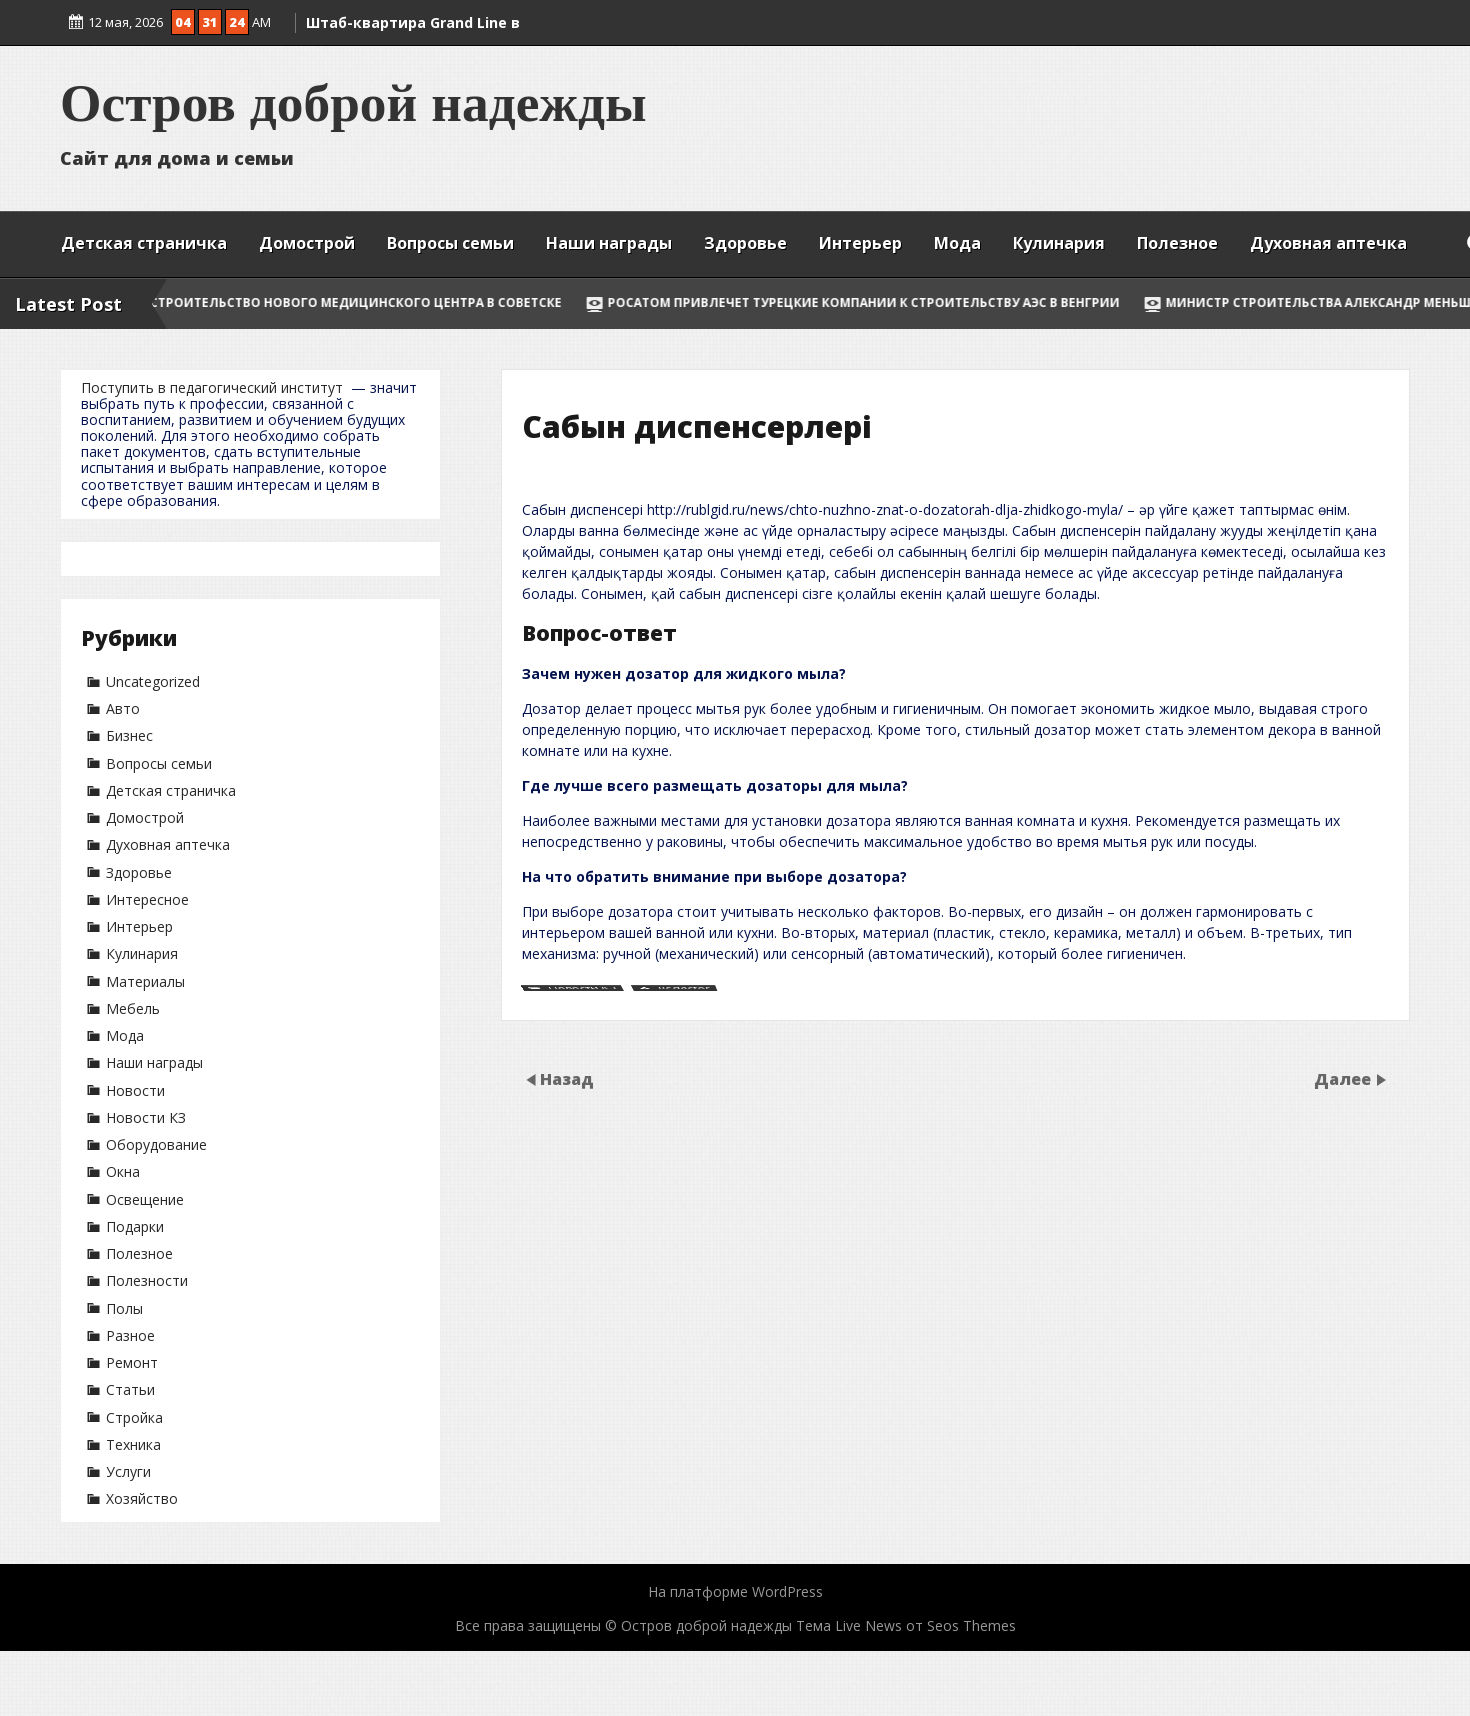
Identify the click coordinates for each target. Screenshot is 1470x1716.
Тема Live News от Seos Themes (906, 1625)
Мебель (133, 1008)
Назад (567, 1079)
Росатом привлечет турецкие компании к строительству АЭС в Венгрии (901, 302)
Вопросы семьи (450, 243)
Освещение (145, 1199)
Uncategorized (153, 681)
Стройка (134, 1417)
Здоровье (745, 243)
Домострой (307, 243)
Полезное (1177, 243)
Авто (123, 708)
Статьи (130, 1389)
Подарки (135, 1226)
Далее (1344, 1079)
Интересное (147, 899)
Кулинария (1059, 243)
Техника (133, 1444)
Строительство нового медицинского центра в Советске (393, 302)
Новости (135, 1090)
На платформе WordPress (735, 1591)
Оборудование (156, 1144)
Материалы (145, 981)
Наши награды (609, 243)
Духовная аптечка (1328, 243)
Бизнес (129, 735)
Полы (124, 1308)
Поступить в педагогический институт (212, 387)
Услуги (128, 1471)
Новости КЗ (146, 1117)
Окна (123, 1171)
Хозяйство (142, 1498)
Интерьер (860, 243)
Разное (130, 1335)
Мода (957, 243)
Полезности (147, 1280)
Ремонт (132, 1362)
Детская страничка (144, 243)
